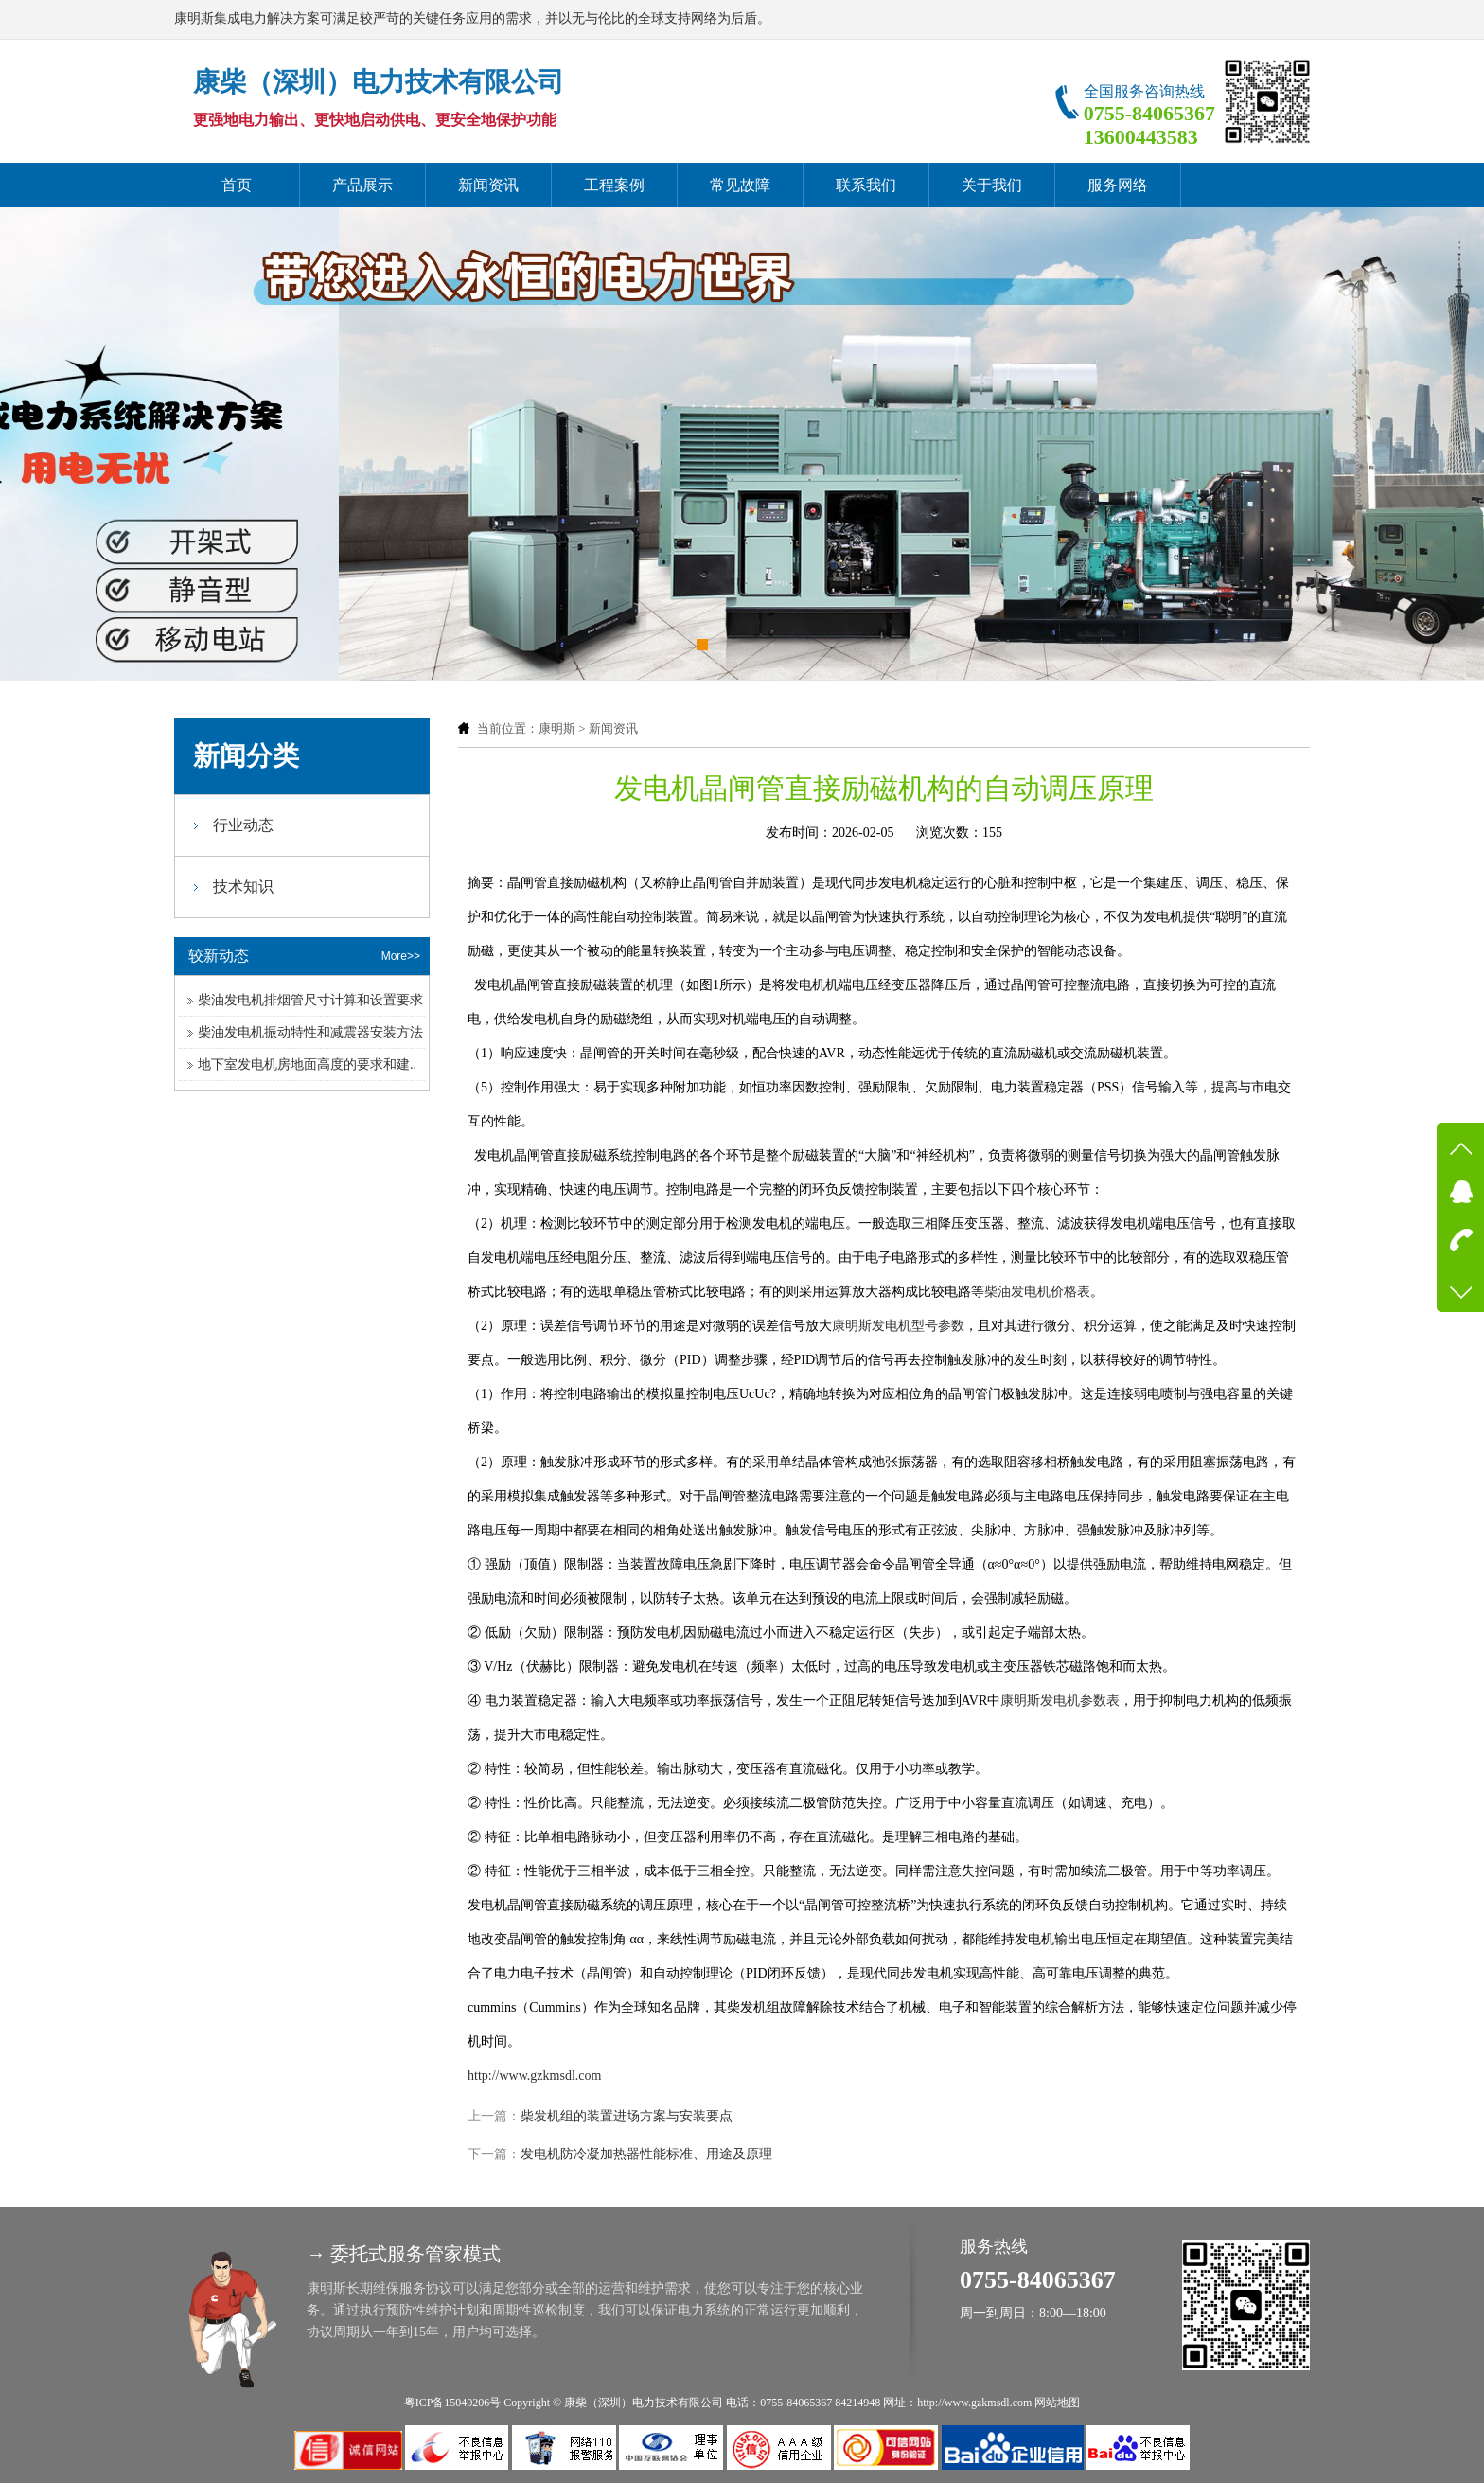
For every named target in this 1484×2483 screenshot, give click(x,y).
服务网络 (1117, 185)
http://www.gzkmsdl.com (534, 2075)
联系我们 (866, 185)
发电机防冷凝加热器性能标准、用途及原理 (646, 2154)
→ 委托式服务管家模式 (404, 2254)
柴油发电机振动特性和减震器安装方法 (310, 1032)
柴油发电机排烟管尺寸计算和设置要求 (310, 1000)
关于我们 (992, 185)
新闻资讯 (488, 185)
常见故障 (740, 185)
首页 (236, 185)
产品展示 (362, 185)
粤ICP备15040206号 (453, 2402)
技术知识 (243, 886)
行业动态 (243, 825)
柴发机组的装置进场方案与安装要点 (627, 2116)
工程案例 (614, 185)
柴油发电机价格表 (1037, 1292)
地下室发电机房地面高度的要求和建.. (307, 1064)
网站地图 (1057, 2402)
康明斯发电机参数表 (1060, 1701)
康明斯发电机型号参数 (898, 1326)
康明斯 (557, 728)
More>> (400, 956)
